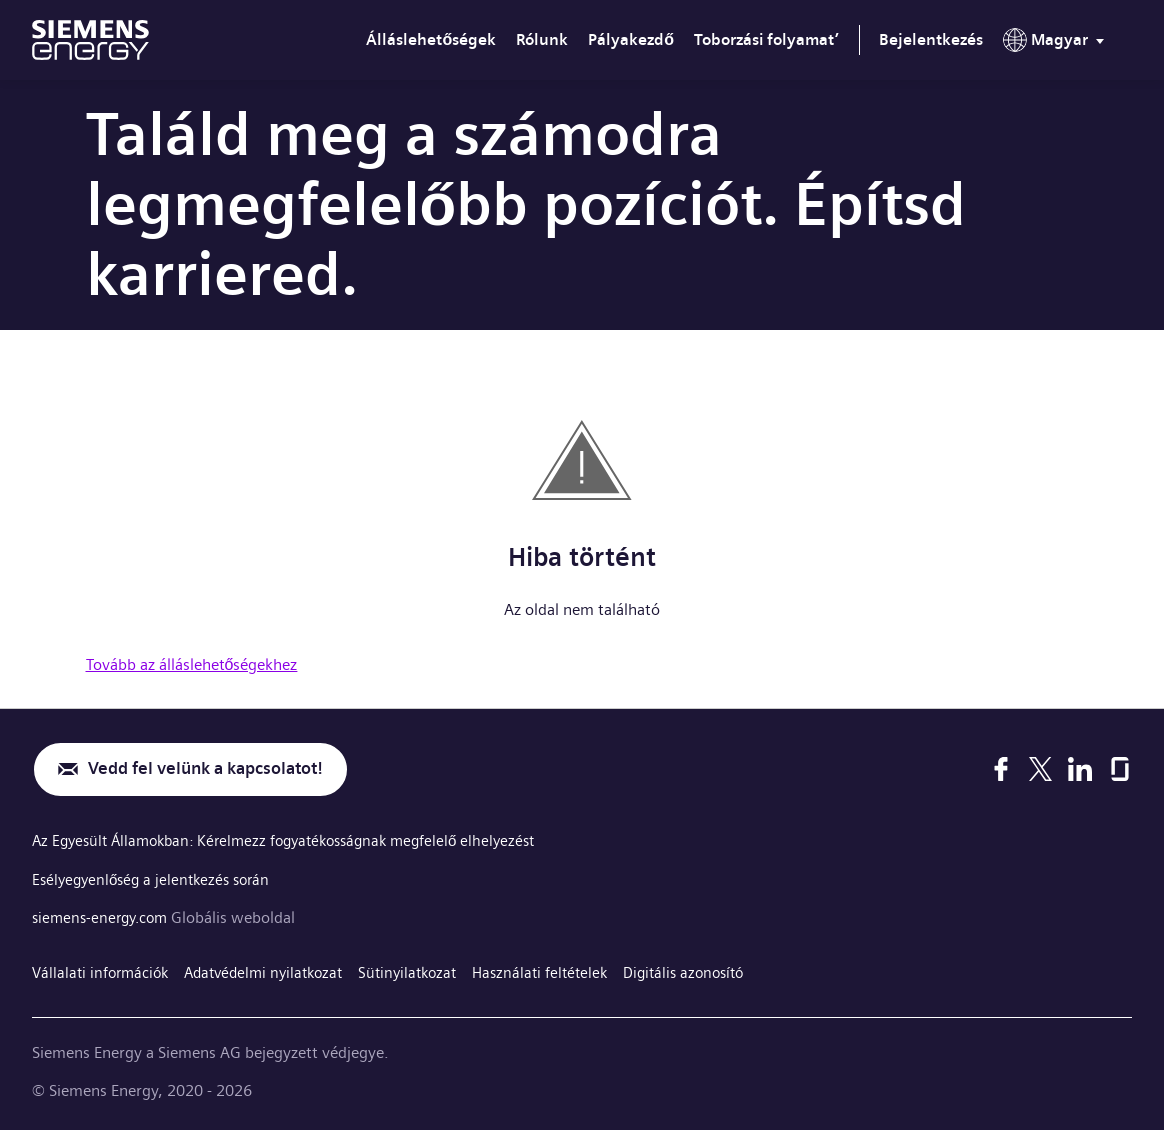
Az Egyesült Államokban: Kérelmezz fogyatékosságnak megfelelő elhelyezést (297, 842)
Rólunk (542, 39)
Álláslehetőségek (431, 39)
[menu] (1057, 44)
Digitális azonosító (717, 971)
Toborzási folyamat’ (766, 39)
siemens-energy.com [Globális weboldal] (106, 917)
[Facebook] (1001, 770)
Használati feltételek (566, 971)
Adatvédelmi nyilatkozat (275, 971)
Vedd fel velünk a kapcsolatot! (216, 770)
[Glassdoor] (1120, 770)
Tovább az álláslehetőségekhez (192, 664)
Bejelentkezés (931, 39)
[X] (1040, 770)
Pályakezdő (631, 39)
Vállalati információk (103, 971)
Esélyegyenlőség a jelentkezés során (157, 879)
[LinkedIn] (1080, 770)
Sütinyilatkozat (428, 971)
